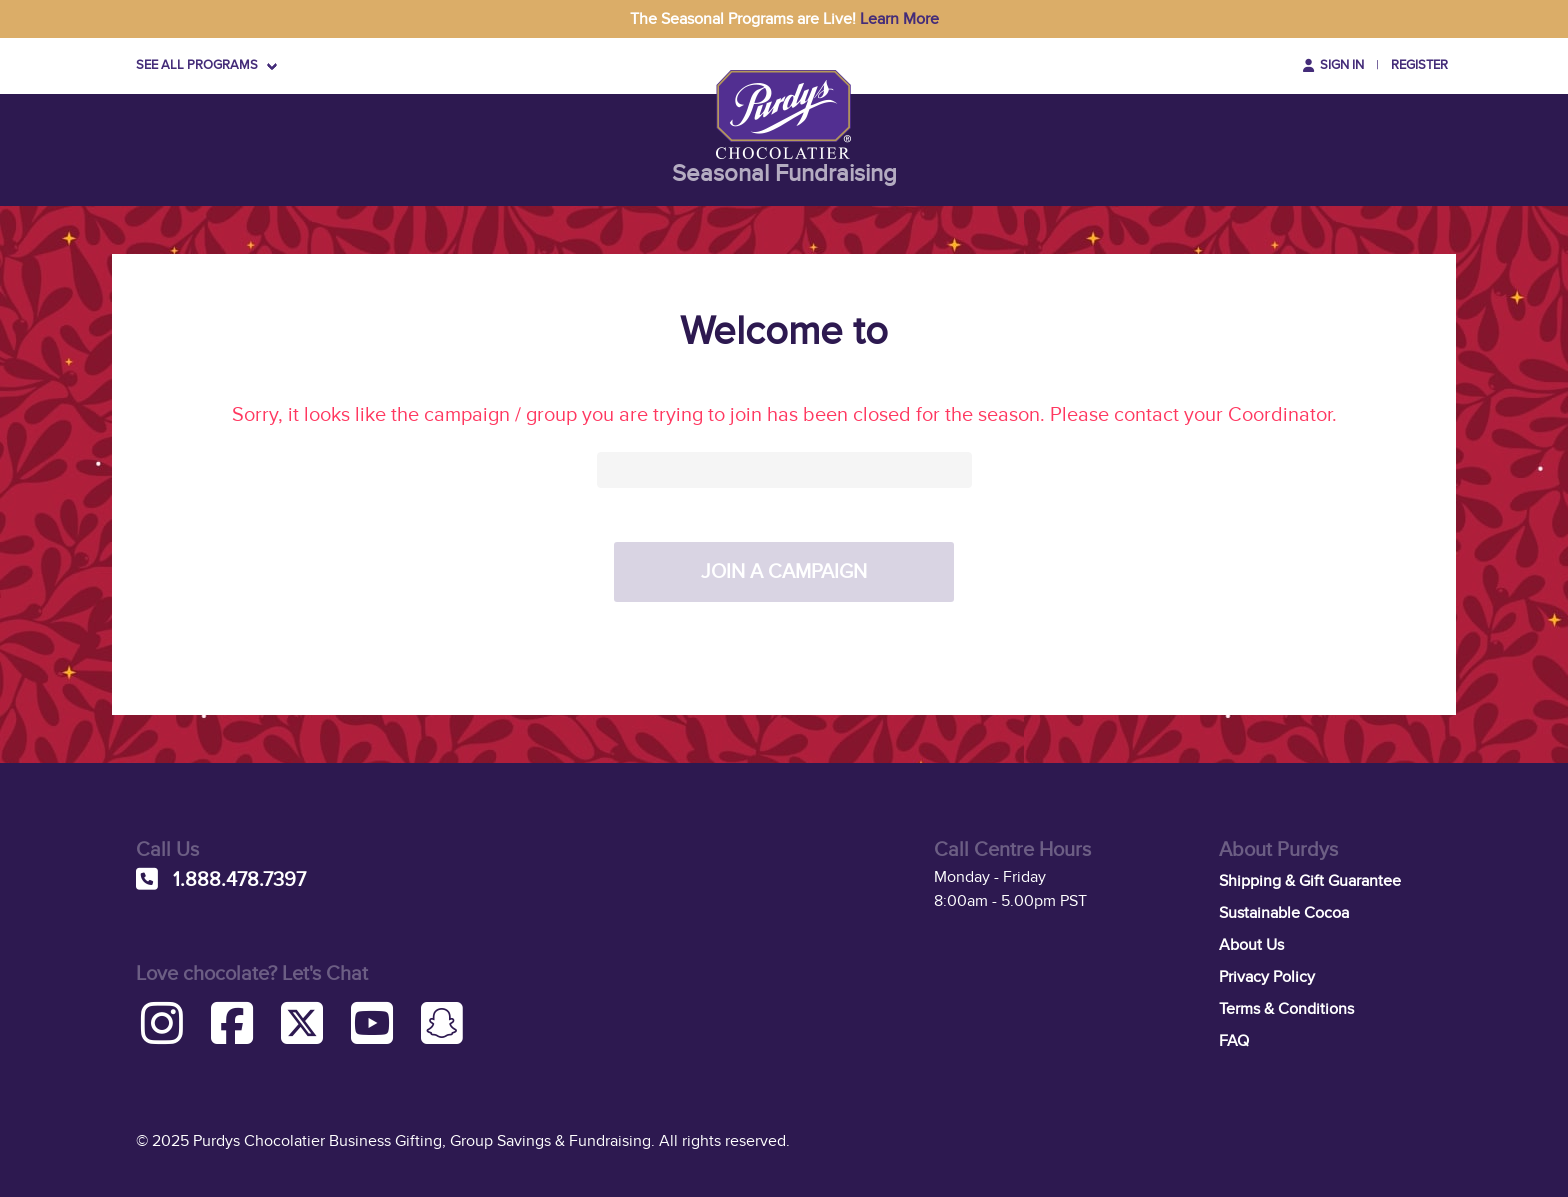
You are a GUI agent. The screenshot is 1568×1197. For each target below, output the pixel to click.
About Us (1251, 945)
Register (1419, 65)
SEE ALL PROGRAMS (197, 65)
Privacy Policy (1267, 977)
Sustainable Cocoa (1284, 913)
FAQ (1234, 1041)
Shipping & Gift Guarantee (1310, 881)
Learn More (899, 19)
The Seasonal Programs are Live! (784, 19)
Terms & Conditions (1286, 1009)
